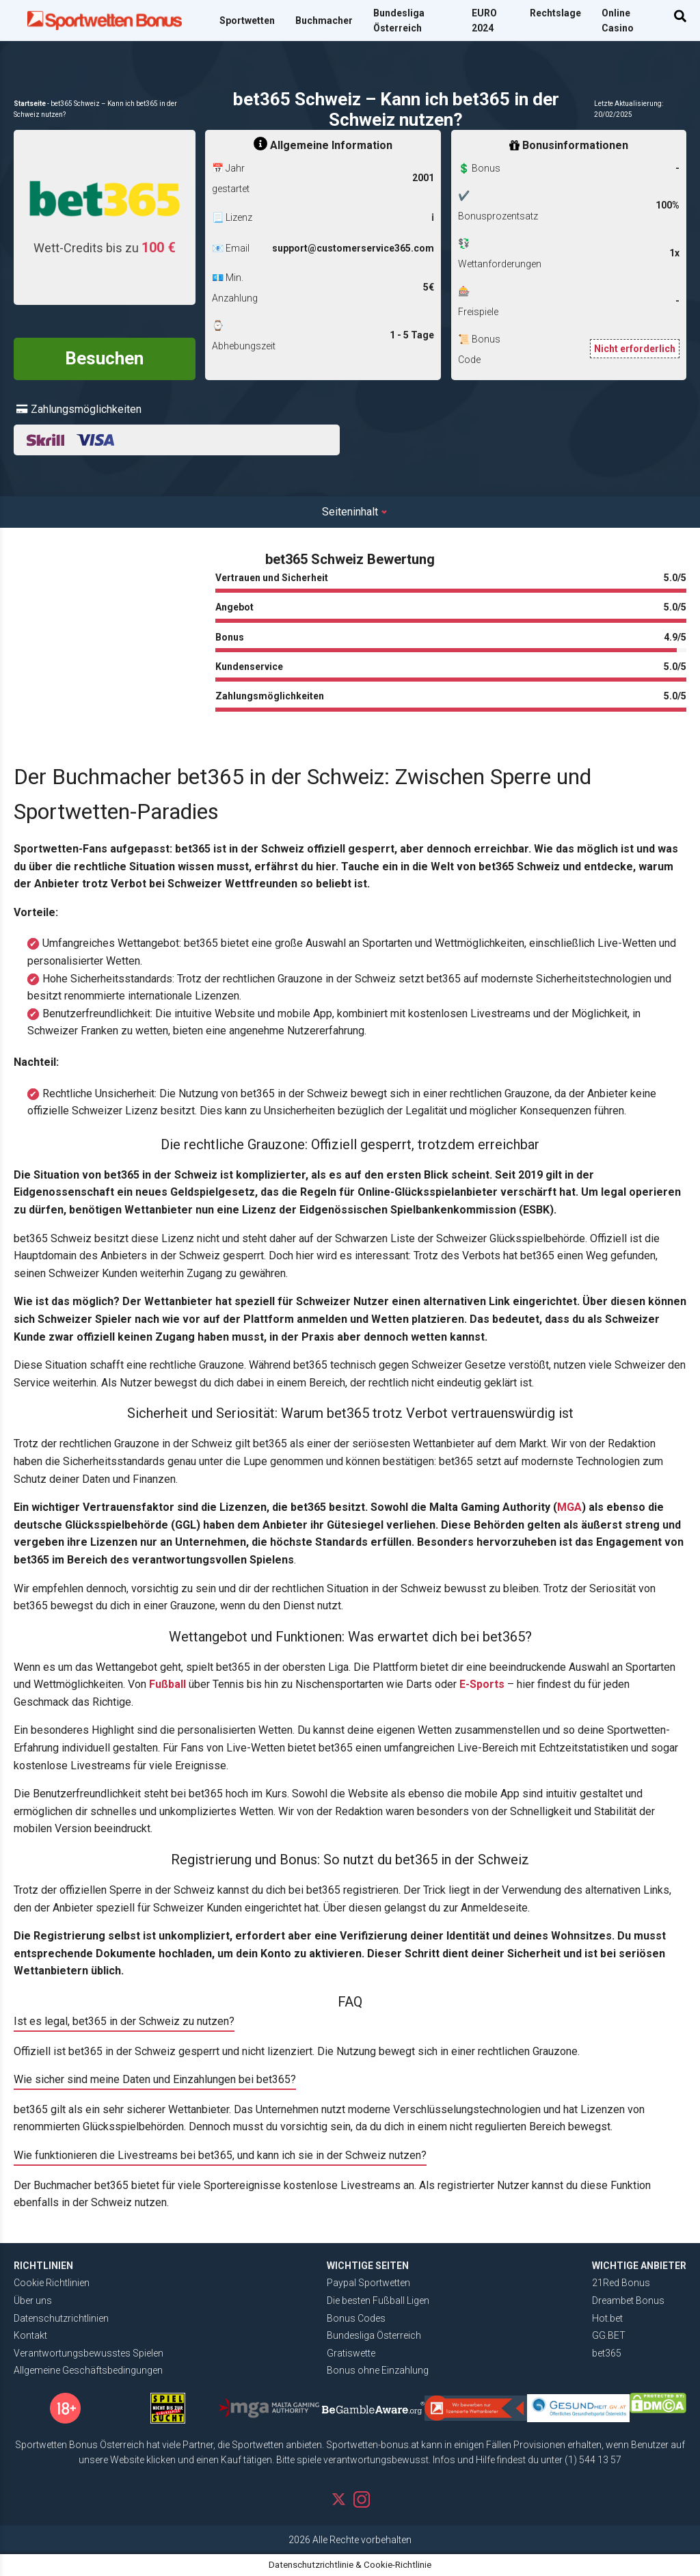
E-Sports (481, 1684)
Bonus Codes (356, 2318)
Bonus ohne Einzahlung (378, 2370)
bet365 (606, 2353)
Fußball (167, 1684)
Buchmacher (324, 20)
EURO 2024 (484, 20)
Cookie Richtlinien (52, 2282)
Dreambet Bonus (628, 2300)
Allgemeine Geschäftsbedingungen (88, 2370)
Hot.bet (607, 2318)
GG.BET (608, 2335)
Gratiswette (351, 2353)
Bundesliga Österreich (399, 20)
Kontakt (30, 2335)
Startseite (30, 103)
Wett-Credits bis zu (104, 247)
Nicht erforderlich (634, 348)
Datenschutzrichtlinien (61, 2318)
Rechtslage (555, 13)
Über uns (33, 2300)
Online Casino (618, 20)
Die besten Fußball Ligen (378, 2300)
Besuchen (104, 358)
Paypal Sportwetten (368, 2282)
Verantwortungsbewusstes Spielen (88, 2353)
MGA (569, 1507)
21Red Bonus (621, 2282)
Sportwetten (247, 20)
